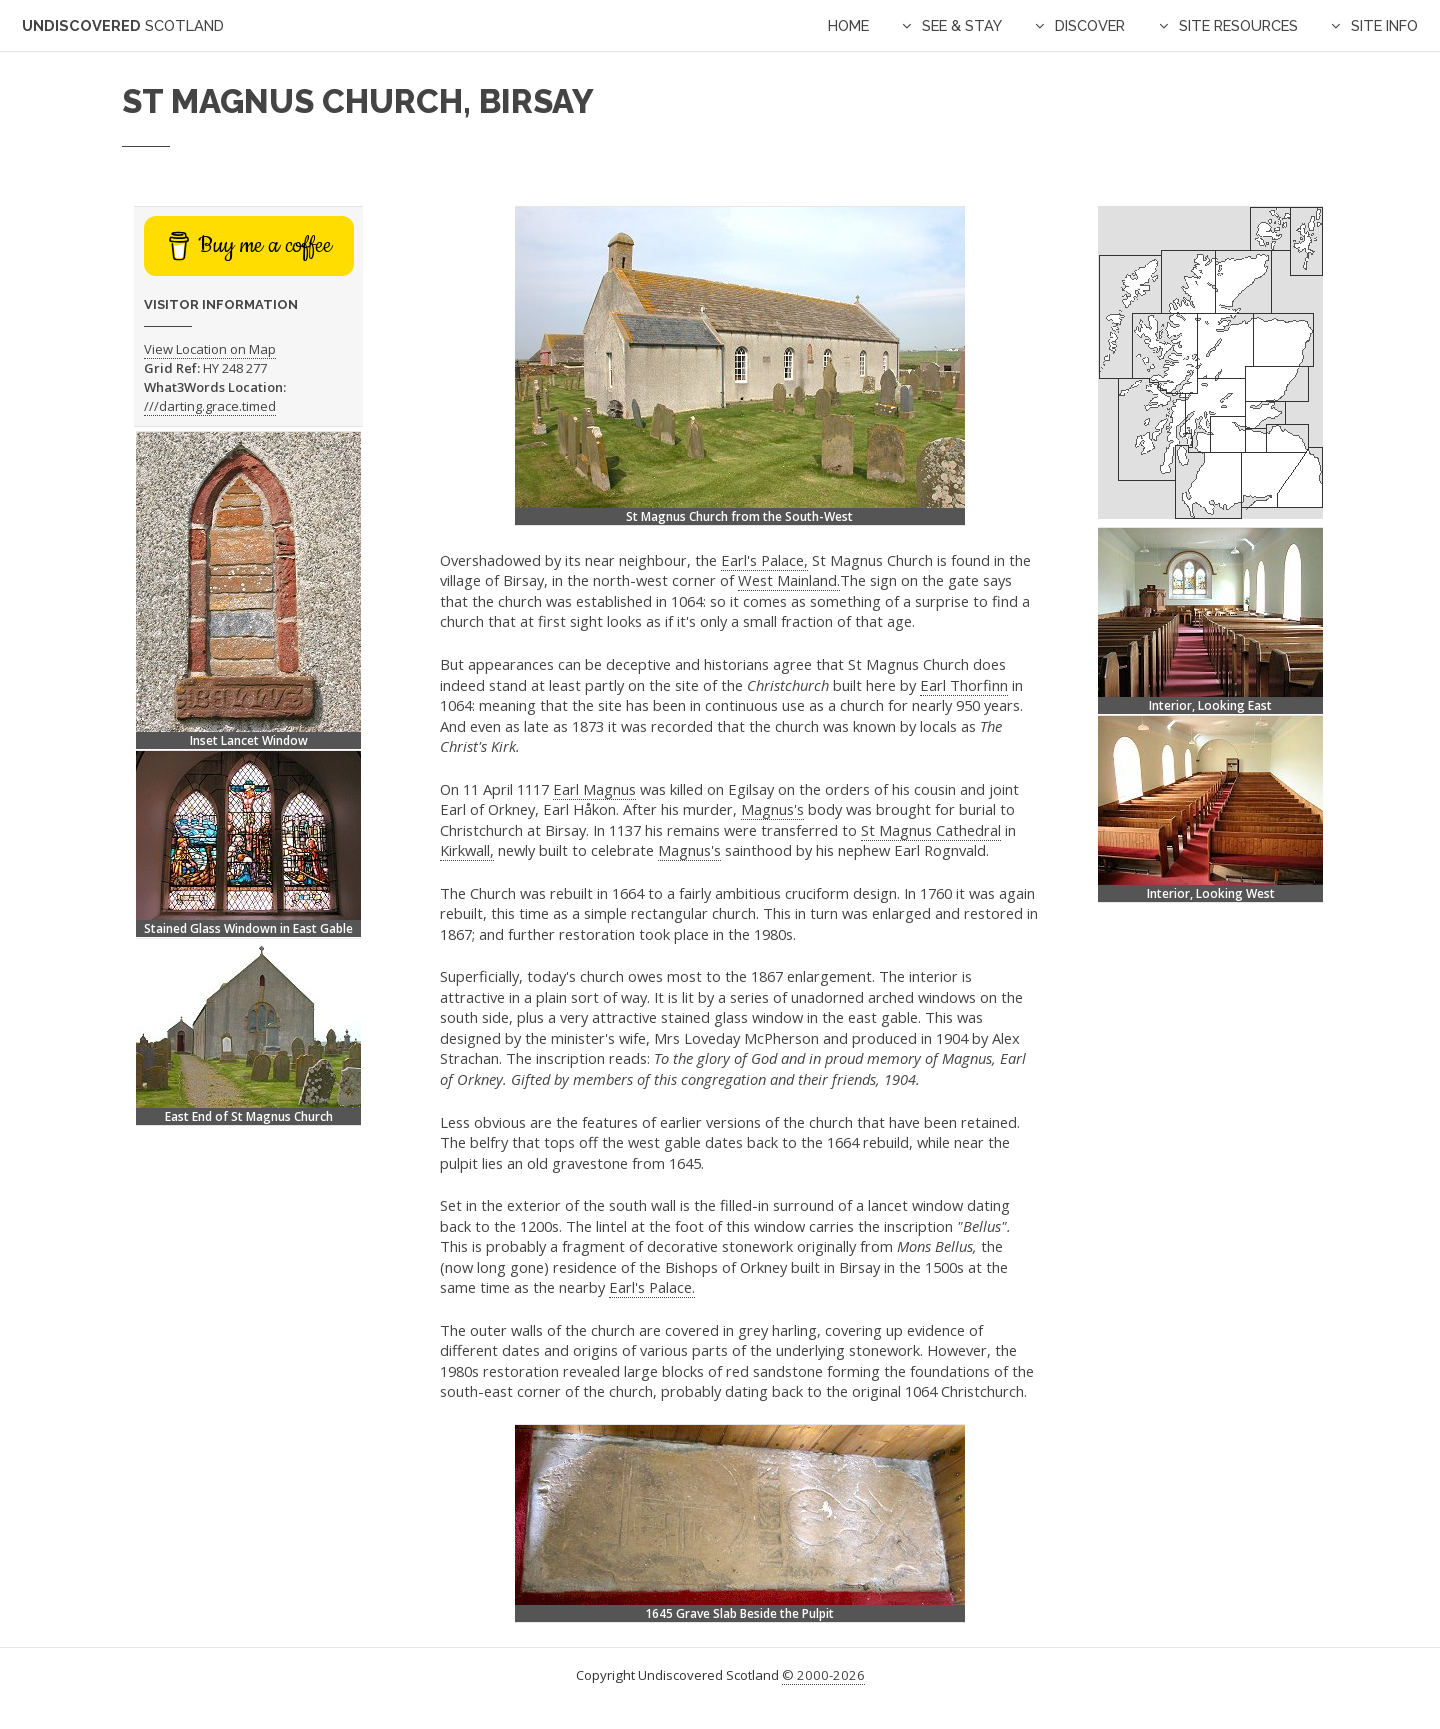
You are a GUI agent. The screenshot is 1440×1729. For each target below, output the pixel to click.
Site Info (1384, 25)
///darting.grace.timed (210, 406)
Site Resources (1238, 25)
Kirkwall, (467, 850)
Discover (1090, 25)
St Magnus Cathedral (931, 830)
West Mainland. (789, 580)
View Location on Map (210, 349)
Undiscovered (123, 25)
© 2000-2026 (823, 1675)
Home (848, 25)
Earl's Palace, (764, 560)
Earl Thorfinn (964, 685)
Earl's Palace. (652, 1287)
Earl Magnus (594, 789)
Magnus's (772, 809)
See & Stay (962, 25)
